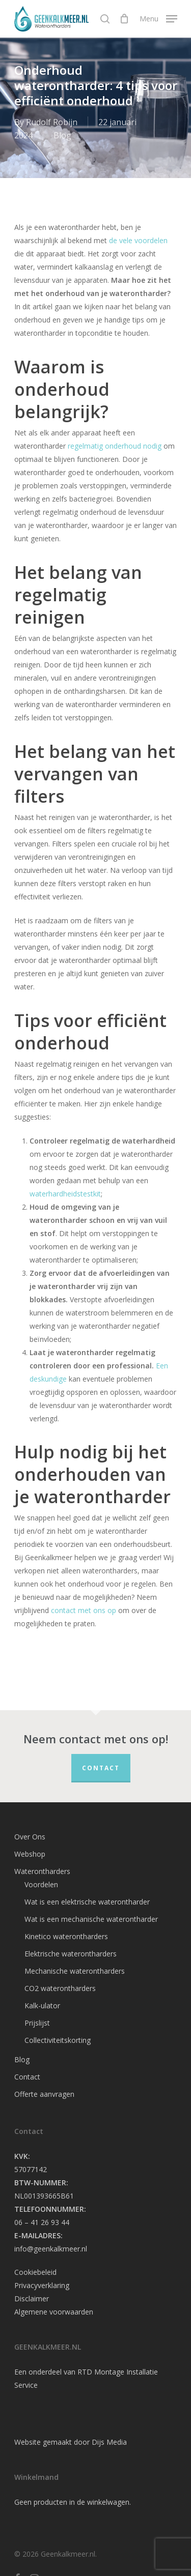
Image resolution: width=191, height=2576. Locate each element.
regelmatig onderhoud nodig (114, 446)
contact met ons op (83, 1610)
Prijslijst (37, 2023)
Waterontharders (42, 1871)
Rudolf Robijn (51, 122)
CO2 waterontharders (60, 1988)
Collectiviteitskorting (57, 2040)
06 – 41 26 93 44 (41, 2222)
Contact (101, 1768)
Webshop (29, 1854)
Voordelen (41, 1884)
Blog (62, 135)
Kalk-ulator (42, 2005)
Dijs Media (109, 2442)
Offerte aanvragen (44, 2094)
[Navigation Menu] (158, 18)
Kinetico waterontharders (66, 1936)
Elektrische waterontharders (70, 1953)
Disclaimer (31, 2298)
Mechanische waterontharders (74, 1971)
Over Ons (29, 1836)
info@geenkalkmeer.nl (50, 2248)
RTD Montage (100, 2372)
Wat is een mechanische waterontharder (91, 1919)
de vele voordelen (138, 240)
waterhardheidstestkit (65, 1193)
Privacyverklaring (41, 2285)
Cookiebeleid (35, 2272)
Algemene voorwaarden (53, 2312)
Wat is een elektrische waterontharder (87, 1902)
